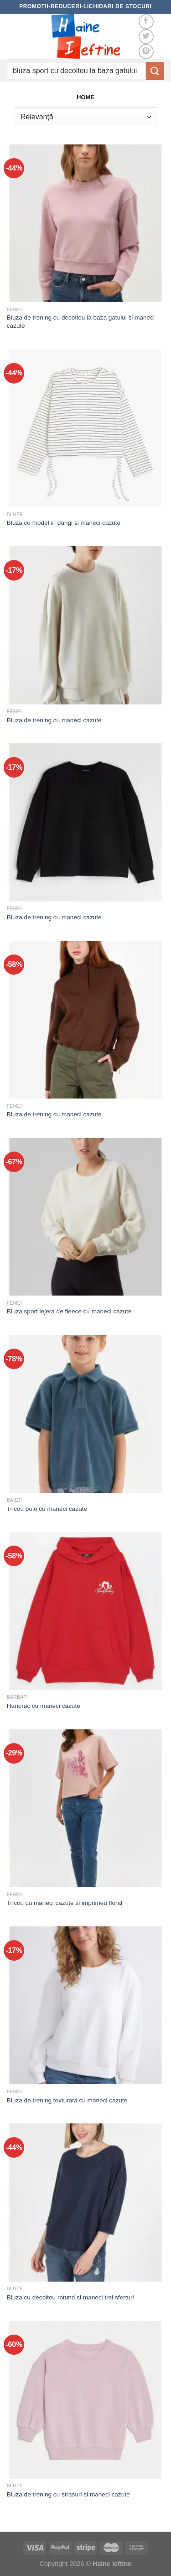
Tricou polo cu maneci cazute (47, 1508)
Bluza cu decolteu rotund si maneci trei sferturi (70, 2297)
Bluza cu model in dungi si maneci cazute (63, 522)
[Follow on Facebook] (146, 21)
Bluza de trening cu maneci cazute (54, 720)
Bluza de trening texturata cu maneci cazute (67, 2100)
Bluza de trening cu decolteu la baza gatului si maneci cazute (81, 321)
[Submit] (155, 71)
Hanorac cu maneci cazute (43, 1705)
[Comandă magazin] (85, 116)
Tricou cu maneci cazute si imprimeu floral (64, 1902)
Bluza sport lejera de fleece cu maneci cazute (69, 1311)
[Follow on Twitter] (146, 36)
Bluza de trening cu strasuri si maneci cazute (68, 2494)
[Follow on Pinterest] (146, 51)
